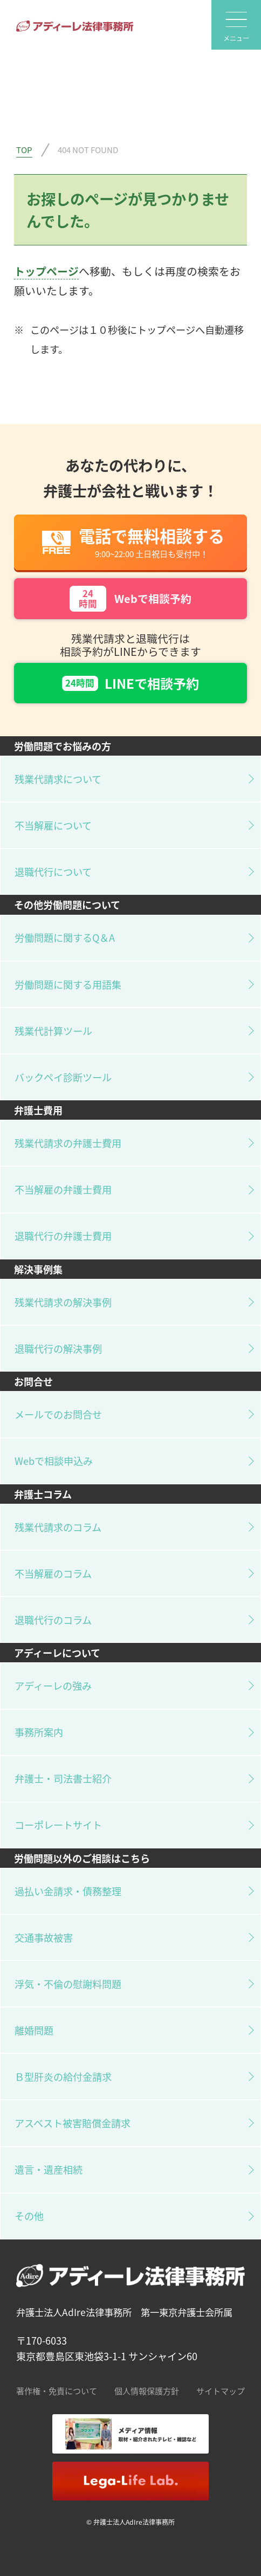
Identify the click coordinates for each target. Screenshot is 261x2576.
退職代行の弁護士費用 (63, 1236)
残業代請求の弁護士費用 (68, 1143)
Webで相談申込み (54, 1461)
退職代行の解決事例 (58, 1348)
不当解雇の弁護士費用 (63, 1189)
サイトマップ (220, 2390)
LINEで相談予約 (130, 683)
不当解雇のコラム (53, 1573)
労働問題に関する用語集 (68, 984)
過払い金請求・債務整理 (68, 1891)
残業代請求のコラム (58, 1527)
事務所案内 (39, 1732)
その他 (29, 2216)
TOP (24, 149)
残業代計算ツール (53, 1031)
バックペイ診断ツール (63, 1077)
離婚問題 (34, 2030)
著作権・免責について (56, 2390)
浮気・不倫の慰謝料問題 (68, 1984)
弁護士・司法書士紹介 (63, 1778)
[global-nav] (236, 25)
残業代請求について (58, 779)
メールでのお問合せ (58, 1414)
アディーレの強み (53, 1685)
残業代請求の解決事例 (63, 1302)
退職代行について (53, 872)
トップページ (46, 271)
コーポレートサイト (58, 1825)
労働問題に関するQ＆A (65, 937)
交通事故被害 (44, 1937)
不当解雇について (53, 825)
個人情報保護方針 (146, 2390)
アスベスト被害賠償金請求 (72, 2123)
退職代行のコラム (53, 1620)
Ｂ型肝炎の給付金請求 (63, 2077)
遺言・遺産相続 (49, 2169)
